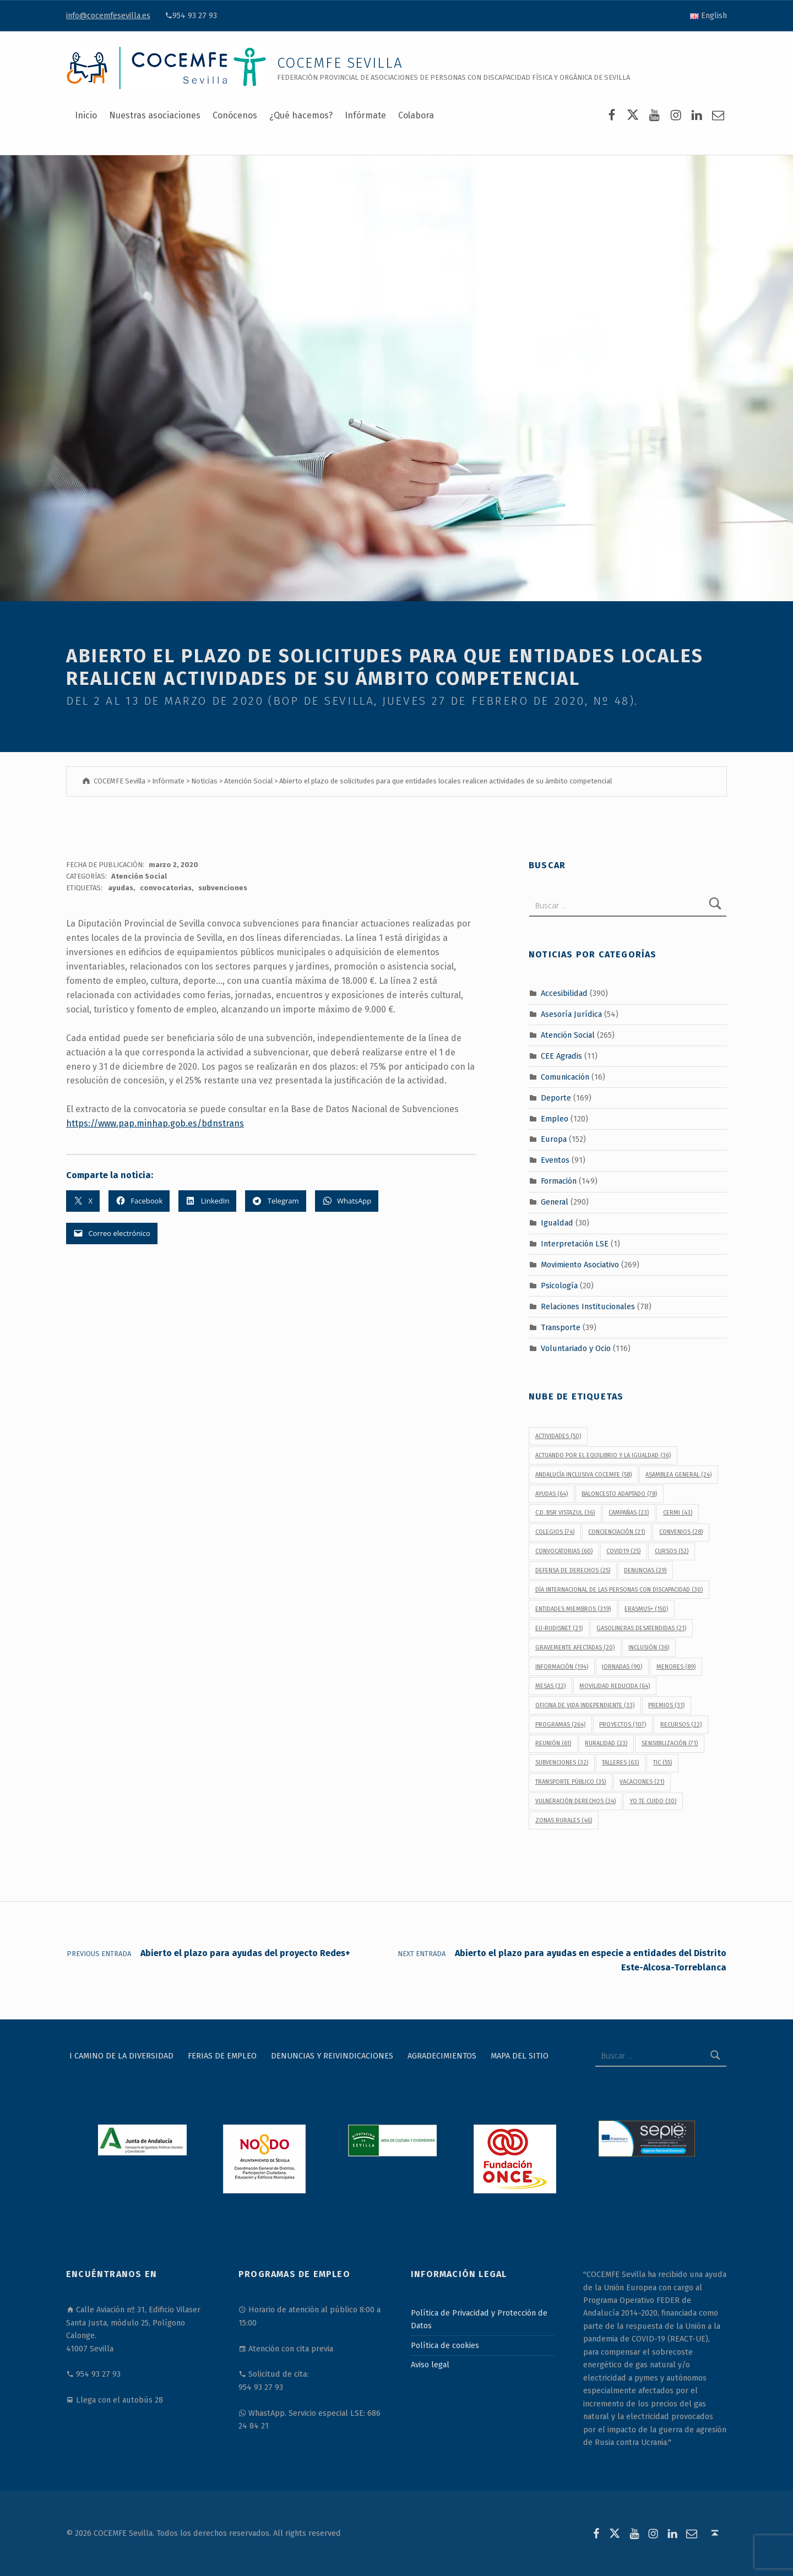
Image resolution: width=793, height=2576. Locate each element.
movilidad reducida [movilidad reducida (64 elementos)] (614, 1686)
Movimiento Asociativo (580, 1265)
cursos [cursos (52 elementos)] (671, 1551)
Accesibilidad (564, 993)
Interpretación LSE (575, 1244)
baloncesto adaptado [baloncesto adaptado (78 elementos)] (619, 1493)
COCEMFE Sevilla (340, 63)
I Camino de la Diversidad (121, 2056)
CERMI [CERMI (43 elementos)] (677, 1512)
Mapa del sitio (519, 2056)
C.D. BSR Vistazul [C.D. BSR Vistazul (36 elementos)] (565, 1512)
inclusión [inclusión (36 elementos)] (648, 1647)
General (554, 1202)
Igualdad (557, 1223)
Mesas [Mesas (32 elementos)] (550, 1686)
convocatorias (166, 888)
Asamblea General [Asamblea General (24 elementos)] (678, 1474)
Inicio (86, 115)
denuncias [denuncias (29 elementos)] (645, 1570)
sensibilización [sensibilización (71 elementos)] (670, 1743)
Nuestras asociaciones (154, 115)
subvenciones (222, 888)
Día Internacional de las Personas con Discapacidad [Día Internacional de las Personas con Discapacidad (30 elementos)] (619, 1589)
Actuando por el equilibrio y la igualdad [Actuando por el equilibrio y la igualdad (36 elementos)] (603, 1455)
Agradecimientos (442, 2056)
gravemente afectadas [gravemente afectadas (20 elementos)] (575, 1647)
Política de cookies (445, 2345)
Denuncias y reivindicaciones (332, 2056)
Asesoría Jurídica (571, 1014)
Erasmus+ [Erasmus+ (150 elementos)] (646, 1609)
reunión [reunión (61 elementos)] (553, 1743)
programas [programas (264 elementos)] (560, 1724)
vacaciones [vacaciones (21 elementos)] (642, 1781)
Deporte (556, 1097)
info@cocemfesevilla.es (108, 15)
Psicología (559, 1285)
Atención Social (139, 876)
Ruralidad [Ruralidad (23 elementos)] (606, 1743)
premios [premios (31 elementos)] (666, 1705)
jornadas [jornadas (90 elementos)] (622, 1666)
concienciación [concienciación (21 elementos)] (616, 1531)
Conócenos (235, 115)
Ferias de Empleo (222, 2056)
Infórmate (365, 115)
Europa (554, 1139)
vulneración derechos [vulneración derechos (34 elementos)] (575, 1801)
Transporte (560, 1327)
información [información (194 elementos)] (561, 1666)
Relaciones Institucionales (588, 1306)
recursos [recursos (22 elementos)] (681, 1724)
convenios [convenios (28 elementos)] (681, 1531)
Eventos (555, 1160)
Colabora (416, 115)
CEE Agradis (561, 1056)
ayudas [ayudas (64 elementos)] (551, 1493)
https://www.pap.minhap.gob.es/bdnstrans (155, 1123)
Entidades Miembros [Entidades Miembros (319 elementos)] (573, 1609)
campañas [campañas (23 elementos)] (629, 1512)
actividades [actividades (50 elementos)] (558, 1436)
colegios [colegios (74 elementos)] (554, 1531)
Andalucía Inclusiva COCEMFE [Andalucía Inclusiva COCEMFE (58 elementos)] (583, 1474)
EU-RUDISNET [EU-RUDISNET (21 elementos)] (559, 1628)
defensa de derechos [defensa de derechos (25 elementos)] (572, 1570)
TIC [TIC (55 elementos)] (662, 1762)
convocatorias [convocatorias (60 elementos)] (564, 1551)
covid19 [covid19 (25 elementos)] (623, 1551)
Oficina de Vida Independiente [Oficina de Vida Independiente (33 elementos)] (584, 1705)
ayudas (120, 888)
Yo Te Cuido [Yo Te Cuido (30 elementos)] (652, 1801)
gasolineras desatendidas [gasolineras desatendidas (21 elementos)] (641, 1628)
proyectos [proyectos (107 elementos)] (622, 1724)
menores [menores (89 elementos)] (676, 1666)
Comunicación (565, 1077)
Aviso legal (430, 2365)
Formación (559, 1181)
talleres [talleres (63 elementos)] (620, 1762)
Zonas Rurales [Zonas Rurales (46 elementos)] (563, 1820)
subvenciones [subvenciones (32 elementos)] (561, 1762)
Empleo (554, 1118)
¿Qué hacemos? (301, 115)
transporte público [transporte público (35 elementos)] (570, 1781)
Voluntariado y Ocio (576, 1348)
